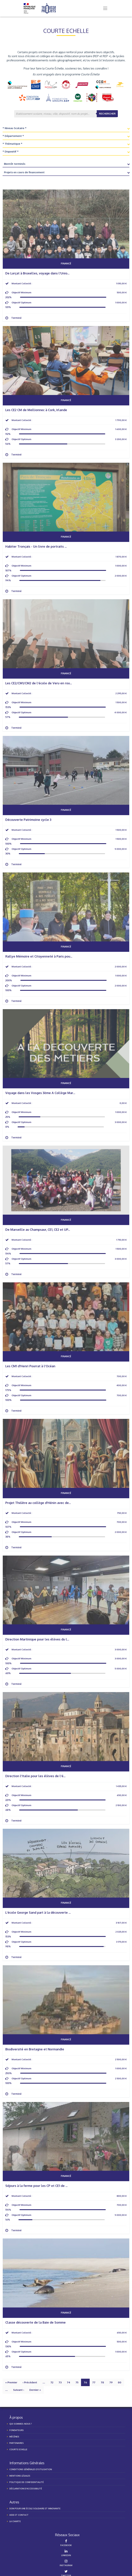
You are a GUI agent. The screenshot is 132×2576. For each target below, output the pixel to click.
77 (93, 2382)
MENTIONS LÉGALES (19, 2475)
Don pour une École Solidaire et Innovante (34, 2508)
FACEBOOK (66, 2543)
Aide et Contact (19, 2515)
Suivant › (18, 2389)
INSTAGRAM (66, 2563)
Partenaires (16, 2443)
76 (85, 2382)
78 (102, 2382)
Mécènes (14, 2436)
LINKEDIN (66, 2553)
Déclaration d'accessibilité (25, 2488)
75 (77, 2382)
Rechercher (107, 113)
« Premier (11, 2382)
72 (51, 2382)
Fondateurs (16, 2430)
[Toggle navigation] (105, 8)
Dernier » (35, 2389)
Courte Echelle (18, 2449)
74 (68, 2382)
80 (119, 2382)
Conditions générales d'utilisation (30, 2469)
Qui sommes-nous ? (20, 2424)
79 (110, 2382)
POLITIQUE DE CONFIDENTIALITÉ (26, 2482)
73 (60, 2382)
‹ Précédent (30, 2382)
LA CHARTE (15, 2521)
